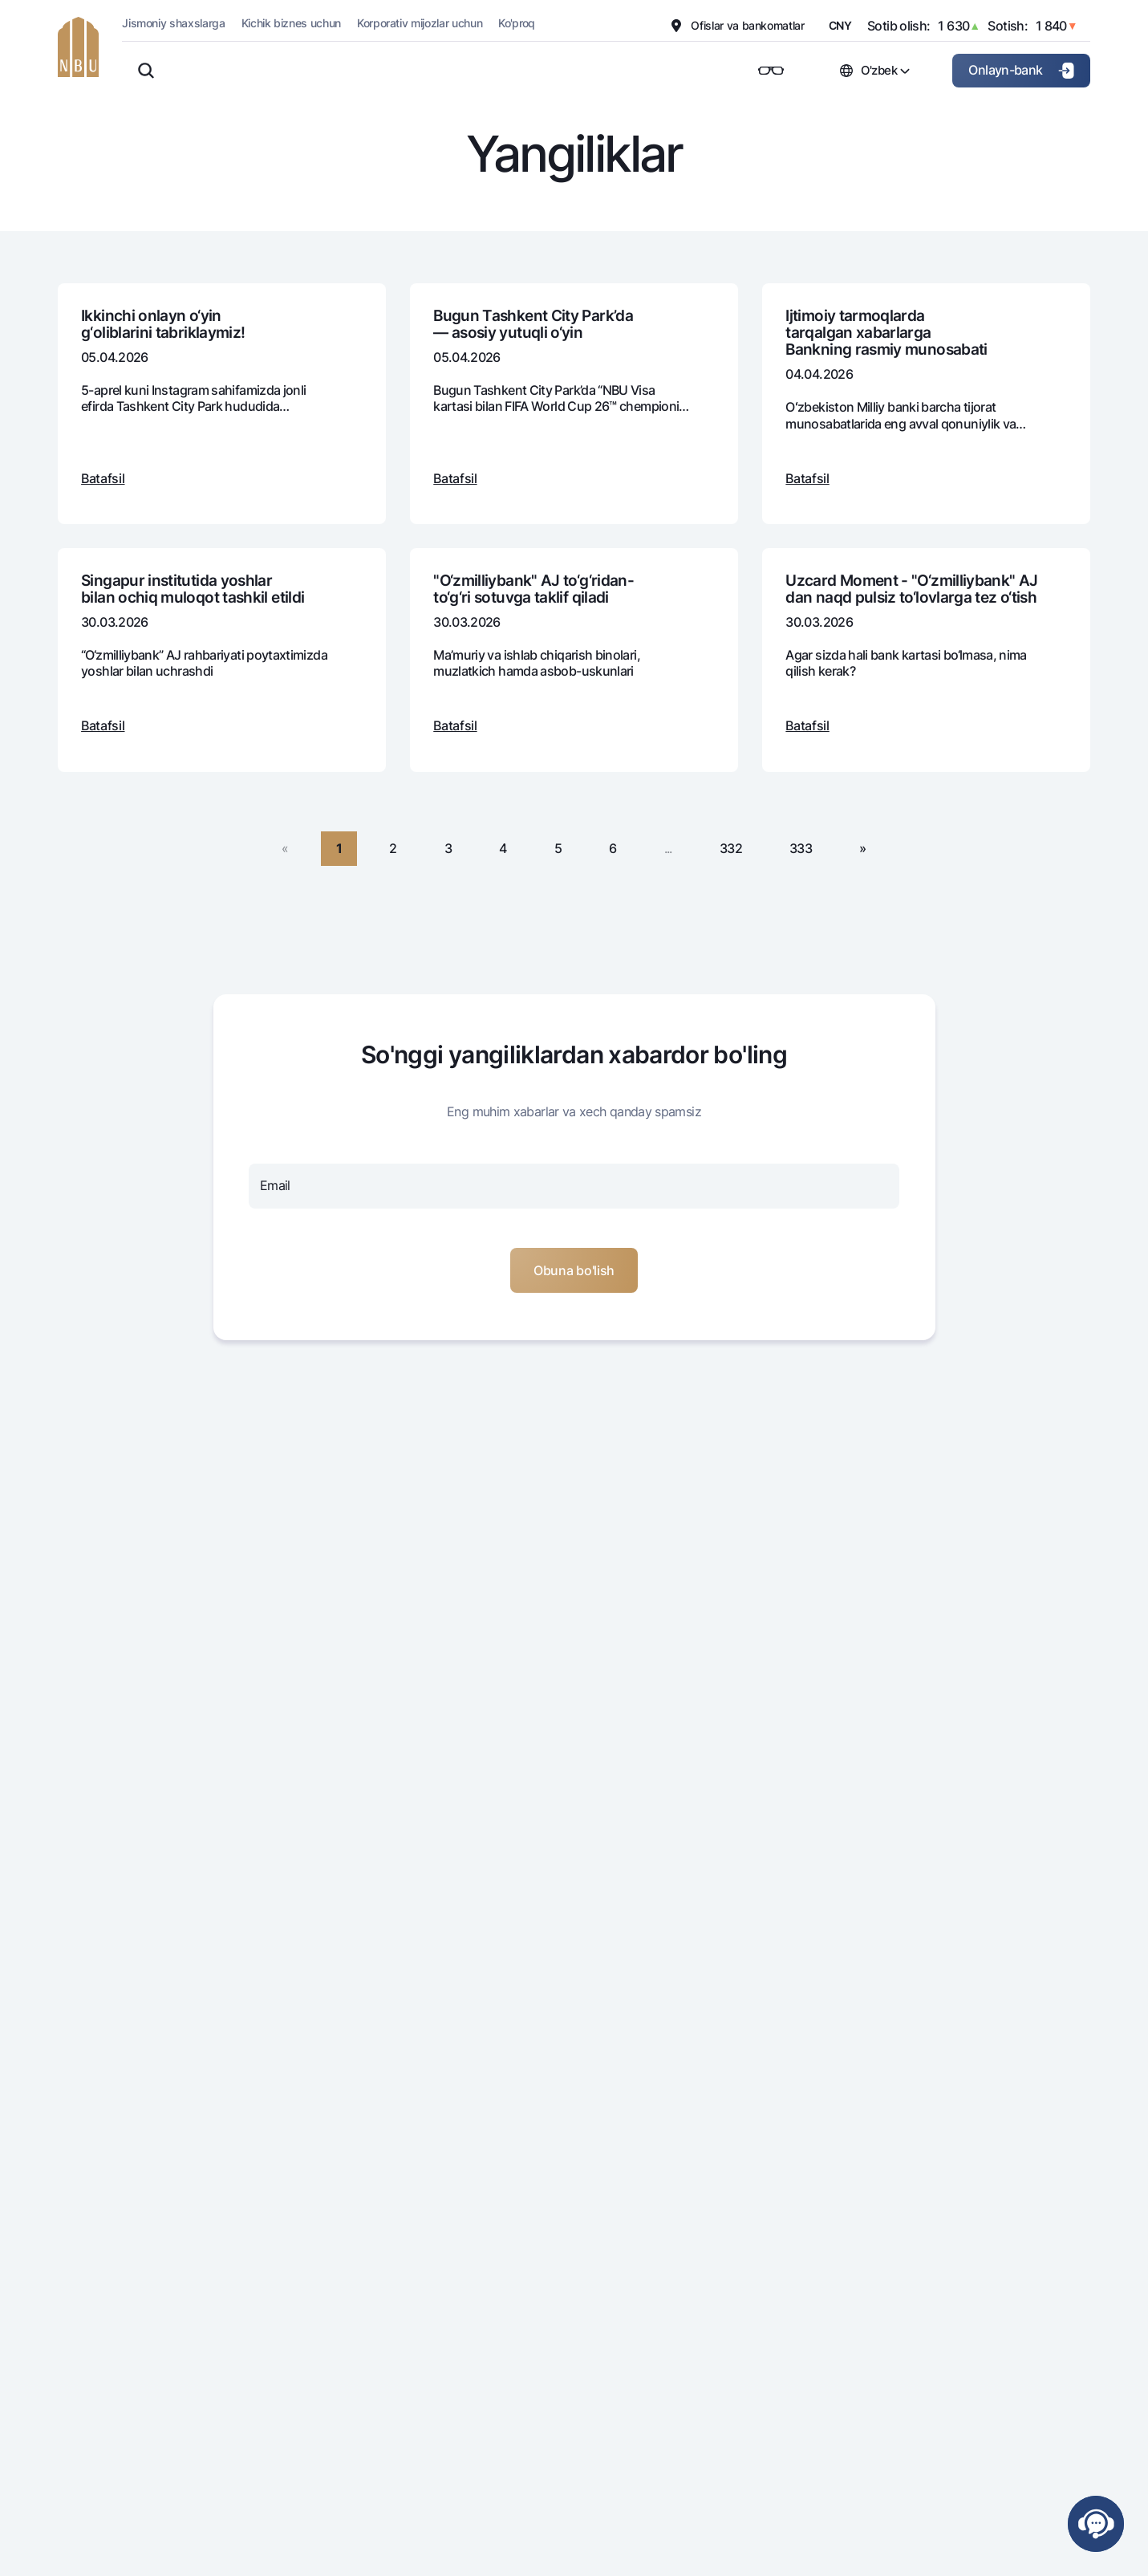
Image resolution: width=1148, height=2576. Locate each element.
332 (731, 848)
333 (800, 848)
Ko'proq (516, 23)
